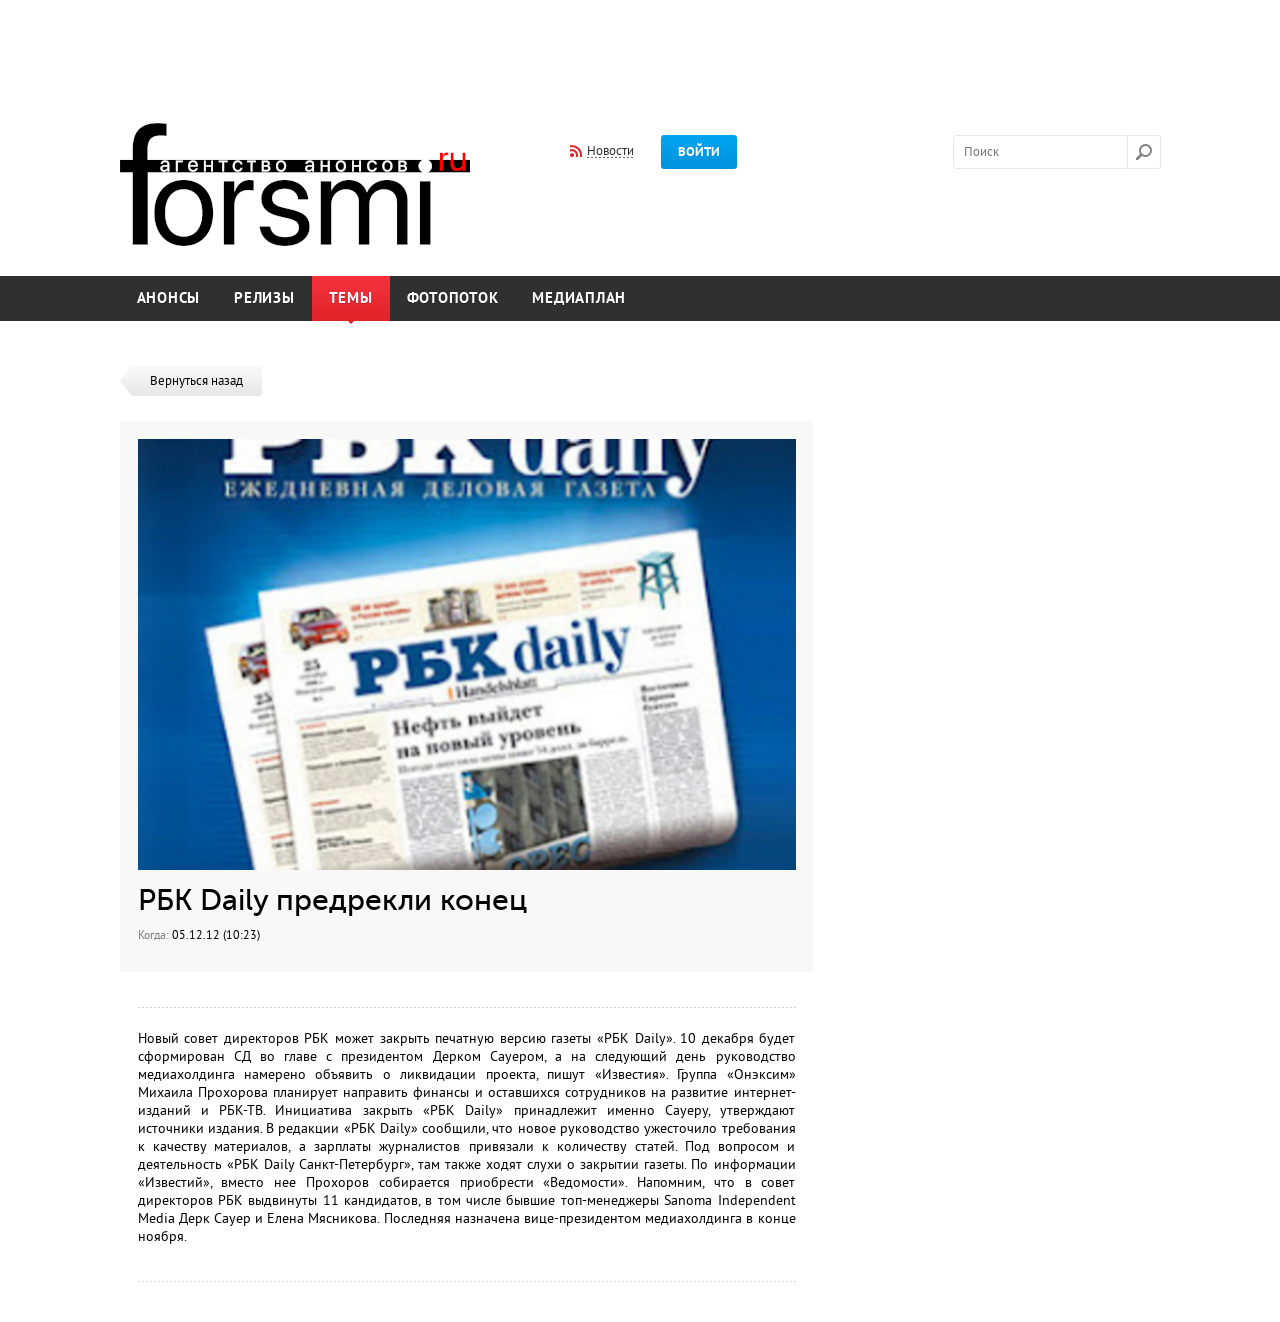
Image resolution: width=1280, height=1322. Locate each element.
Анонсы (169, 298)
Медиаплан (579, 298)
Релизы (264, 298)
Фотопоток (453, 298)
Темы (351, 298)
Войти (699, 152)
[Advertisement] (640, 48)
